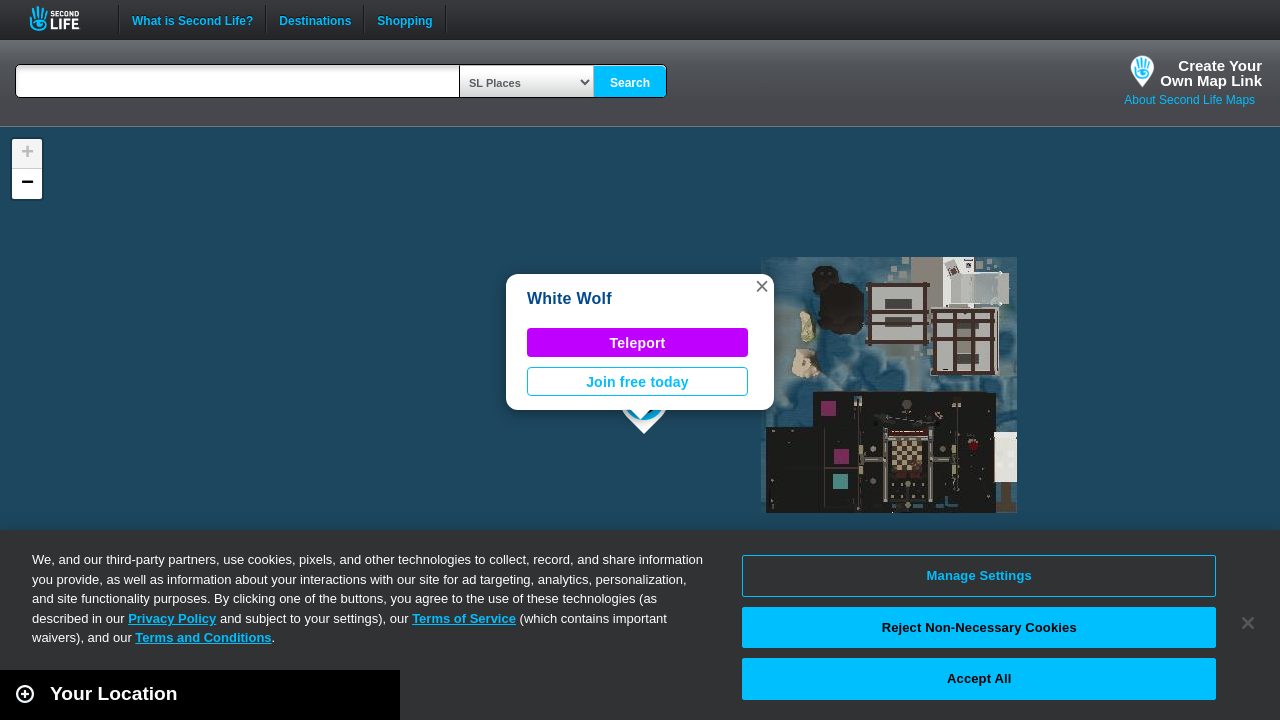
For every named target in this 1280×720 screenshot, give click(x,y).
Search (630, 83)
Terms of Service (464, 618)
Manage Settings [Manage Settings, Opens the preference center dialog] (979, 575)
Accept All (979, 678)
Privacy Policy (172, 618)
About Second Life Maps (1189, 100)
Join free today (637, 382)
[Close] (1248, 623)
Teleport (638, 343)
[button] (762, 286)
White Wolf (569, 298)
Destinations (315, 19)
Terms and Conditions (203, 637)
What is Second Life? (192, 19)
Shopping (404, 19)
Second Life (65, 18)
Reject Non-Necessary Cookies (979, 627)
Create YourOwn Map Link (1211, 73)
